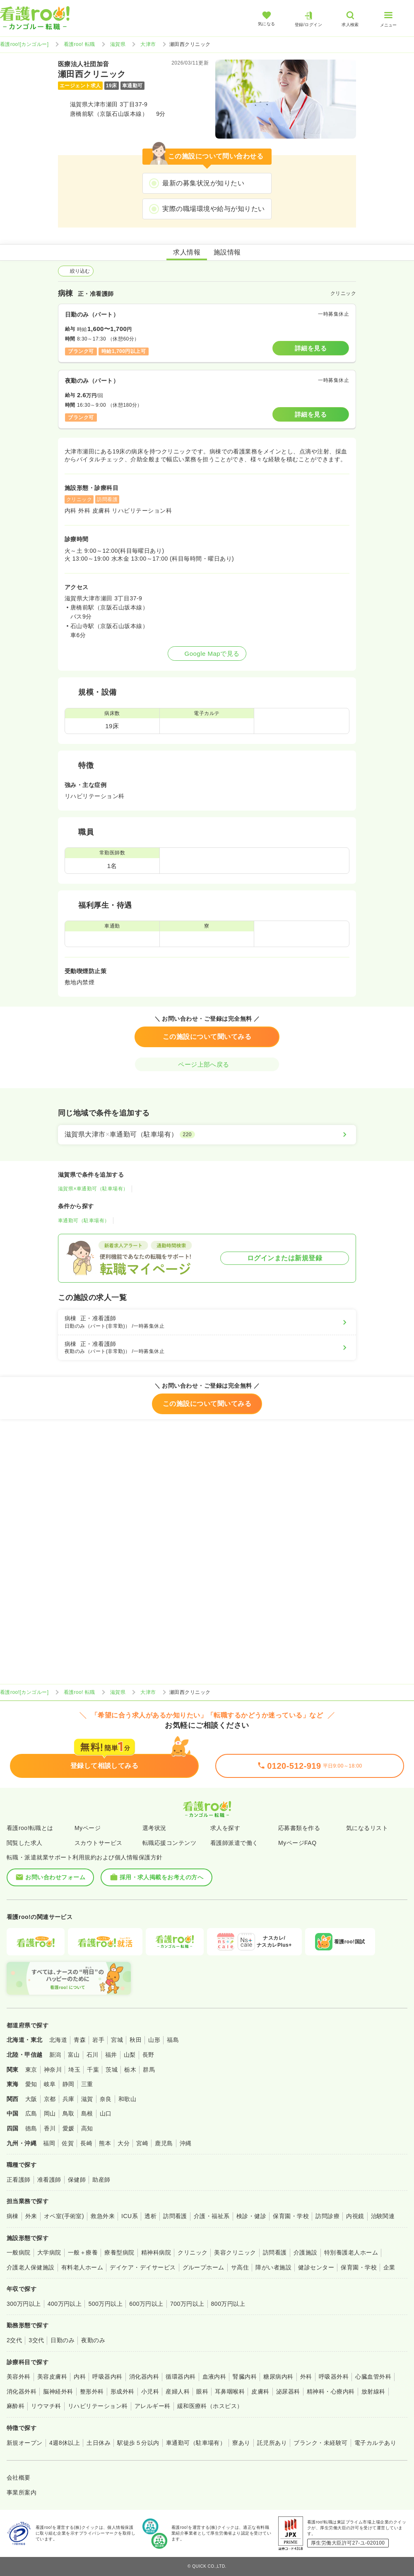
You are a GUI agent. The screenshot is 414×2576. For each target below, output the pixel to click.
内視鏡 (355, 2216)
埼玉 (74, 2069)
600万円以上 (146, 2303)
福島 (173, 2039)
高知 (87, 2128)
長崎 (86, 2143)
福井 (111, 2054)
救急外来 (103, 2216)
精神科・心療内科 (331, 2391)
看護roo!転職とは (30, 1828)
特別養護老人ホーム (351, 2252)
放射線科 (373, 2391)
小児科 (150, 2391)
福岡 (49, 2143)
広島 (31, 2113)
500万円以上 (105, 2303)
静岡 (69, 2084)
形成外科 (123, 2391)
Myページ (88, 1828)
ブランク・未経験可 (320, 2442)
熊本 (105, 2143)
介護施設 (306, 2252)
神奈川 (53, 2069)
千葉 (93, 2069)
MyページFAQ (297, 1843)
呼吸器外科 (334, 2376)
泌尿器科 (288, 2391)
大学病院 (49, 2252)
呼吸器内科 (107, 2376)
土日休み (99, 2442)
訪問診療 (327, 2216)
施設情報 (227, 252)
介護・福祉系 (212, 2216)
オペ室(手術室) (64, 2216)
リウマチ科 (46, 2406)
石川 (93, 2054)
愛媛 (69, 2128)
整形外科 (92, 2391)
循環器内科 (180, 2376)
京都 (50, 2099)
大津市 (148, 44)
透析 (150, 2216)
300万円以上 (24, 2303)
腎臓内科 (245, 2376)
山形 (154, 2039)
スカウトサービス (99, 1843)
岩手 (98, 2039)
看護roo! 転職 (79, 44)
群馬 (149, 2069)
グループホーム (203, 2267)
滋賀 (87, 2099)
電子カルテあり (375, 2442)
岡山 (50, 2113)
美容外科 (19, 2376)
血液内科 (214, 2376)
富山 (74, 2054)
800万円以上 (228, 2303)
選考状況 (154, 1828)
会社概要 (19, 2477)
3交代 (36, 2340)
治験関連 (383, 2216)
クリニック (192, 2252)
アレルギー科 (153, 2406)
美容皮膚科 (52, 2376)
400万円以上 (65, 2303)
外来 (31, 2216)
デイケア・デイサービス (143, 2267)
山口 (106, 2113)
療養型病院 (119, 2252)
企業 (389, 2267)
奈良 (106, 2099)
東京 (31, 2069)
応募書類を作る (299, 1828)
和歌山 (127, 2099)
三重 (87, 2084)
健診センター (316, 2267)
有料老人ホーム (82, 2267)
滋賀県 (117, 44)
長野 (148, 2054)
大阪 (31, 2099)
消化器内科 (144, 2376)
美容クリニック (235, 2252)
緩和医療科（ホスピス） (210, 2406)
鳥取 (69, 2113)
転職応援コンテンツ (169, 1843)
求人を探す (225, 1828)
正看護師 (19, 2179)
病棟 (13, 2216)
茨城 (112, 2069)
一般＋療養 (83, 2252)
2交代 (14, 2340)
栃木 (130, 2069)
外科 (306, 2376)
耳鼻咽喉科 (230, 2391)
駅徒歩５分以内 (138, 2442)
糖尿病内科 (278, 2376)
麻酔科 (15, 2406)
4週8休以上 (64, 2442)
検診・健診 (251, 2216)
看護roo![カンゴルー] (24, 44)
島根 (87, 2113)
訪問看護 (175, 2216)
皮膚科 (260, 2391)
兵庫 (69, 2099)
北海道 (58, 2039)
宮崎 (142, 2143)
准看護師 (49, 2179)
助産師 (101, 2179)
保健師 (77, 2179)
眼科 (202, 2391)
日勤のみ (63, 2340)
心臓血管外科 (373, 2376)
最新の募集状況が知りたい (203, 183)
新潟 (55, 2054)
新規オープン (25, 2442)
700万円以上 (187, 2303)
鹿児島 (164, 2143)
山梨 (130, 2054)
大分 (124, 2143)
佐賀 (68, 2143)
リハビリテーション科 (98, 2406)
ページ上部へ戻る (207, 1064)
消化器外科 (21, 2391)
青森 (80, 2039)
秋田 (136, 2039)
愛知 (31, 2084)
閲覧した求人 (25, 1843)
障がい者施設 (273, 2267)
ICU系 (129, 2216)
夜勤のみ (93, 2340)
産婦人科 (178, 2391)
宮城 (117, 2039)
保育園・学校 (291, 2216)
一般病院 (19, 2252)
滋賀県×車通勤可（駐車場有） (93, 1189)
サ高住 (240, 2267)
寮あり (241, 2442)
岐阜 (50, 2084)
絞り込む (76, 271)
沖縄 (186, 2143)
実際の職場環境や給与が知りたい (213, 208)
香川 (50, 2128)
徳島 (31, 2128)
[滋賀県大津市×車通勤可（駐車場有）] (207, 1134)
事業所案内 (21, 2492)
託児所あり (272, 2442)
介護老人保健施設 (31, 2267)
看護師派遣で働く (234, 1843)
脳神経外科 (58, 2391)
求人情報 (186, 252)
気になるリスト (367, 1828)
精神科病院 (156, 2252)
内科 (80, 2376)
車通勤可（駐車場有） (84, 1220)
